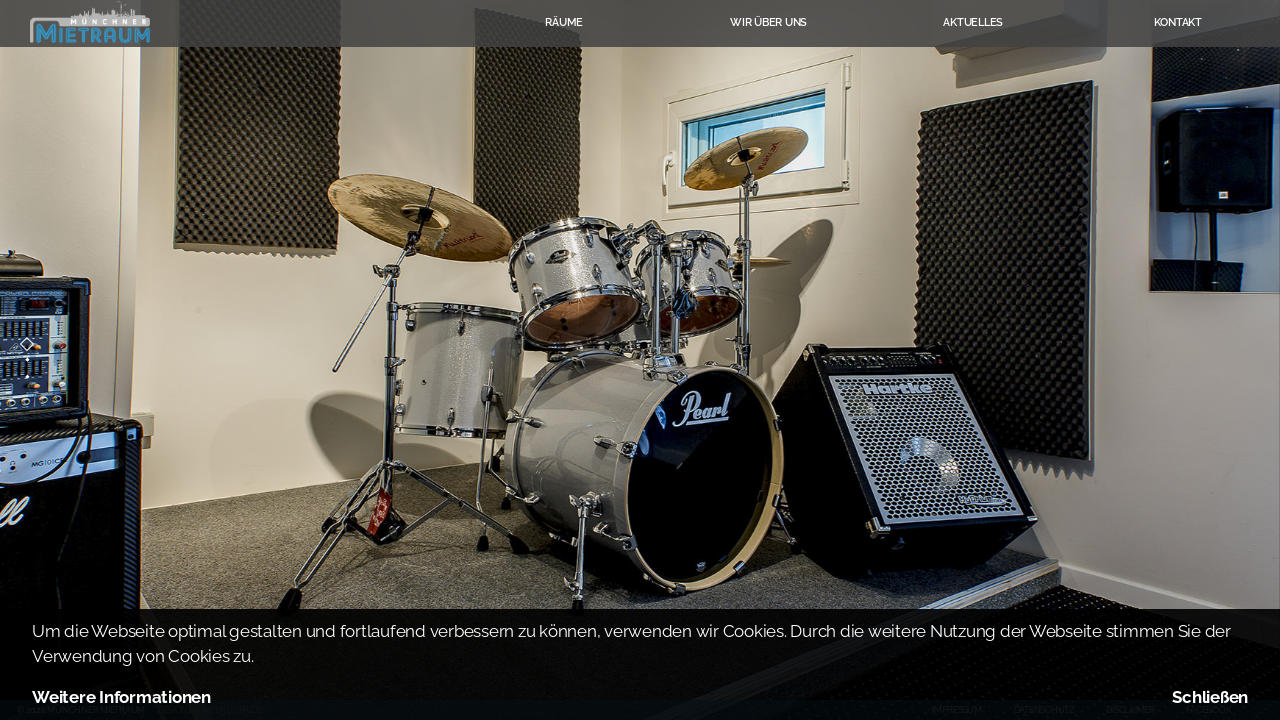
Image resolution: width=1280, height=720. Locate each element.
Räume (564, 22)
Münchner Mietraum (90, 22)
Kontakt (1178, 22)
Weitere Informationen (121, 697)
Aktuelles (973, 22)
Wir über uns (768, 22)
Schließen (1210, 697)
